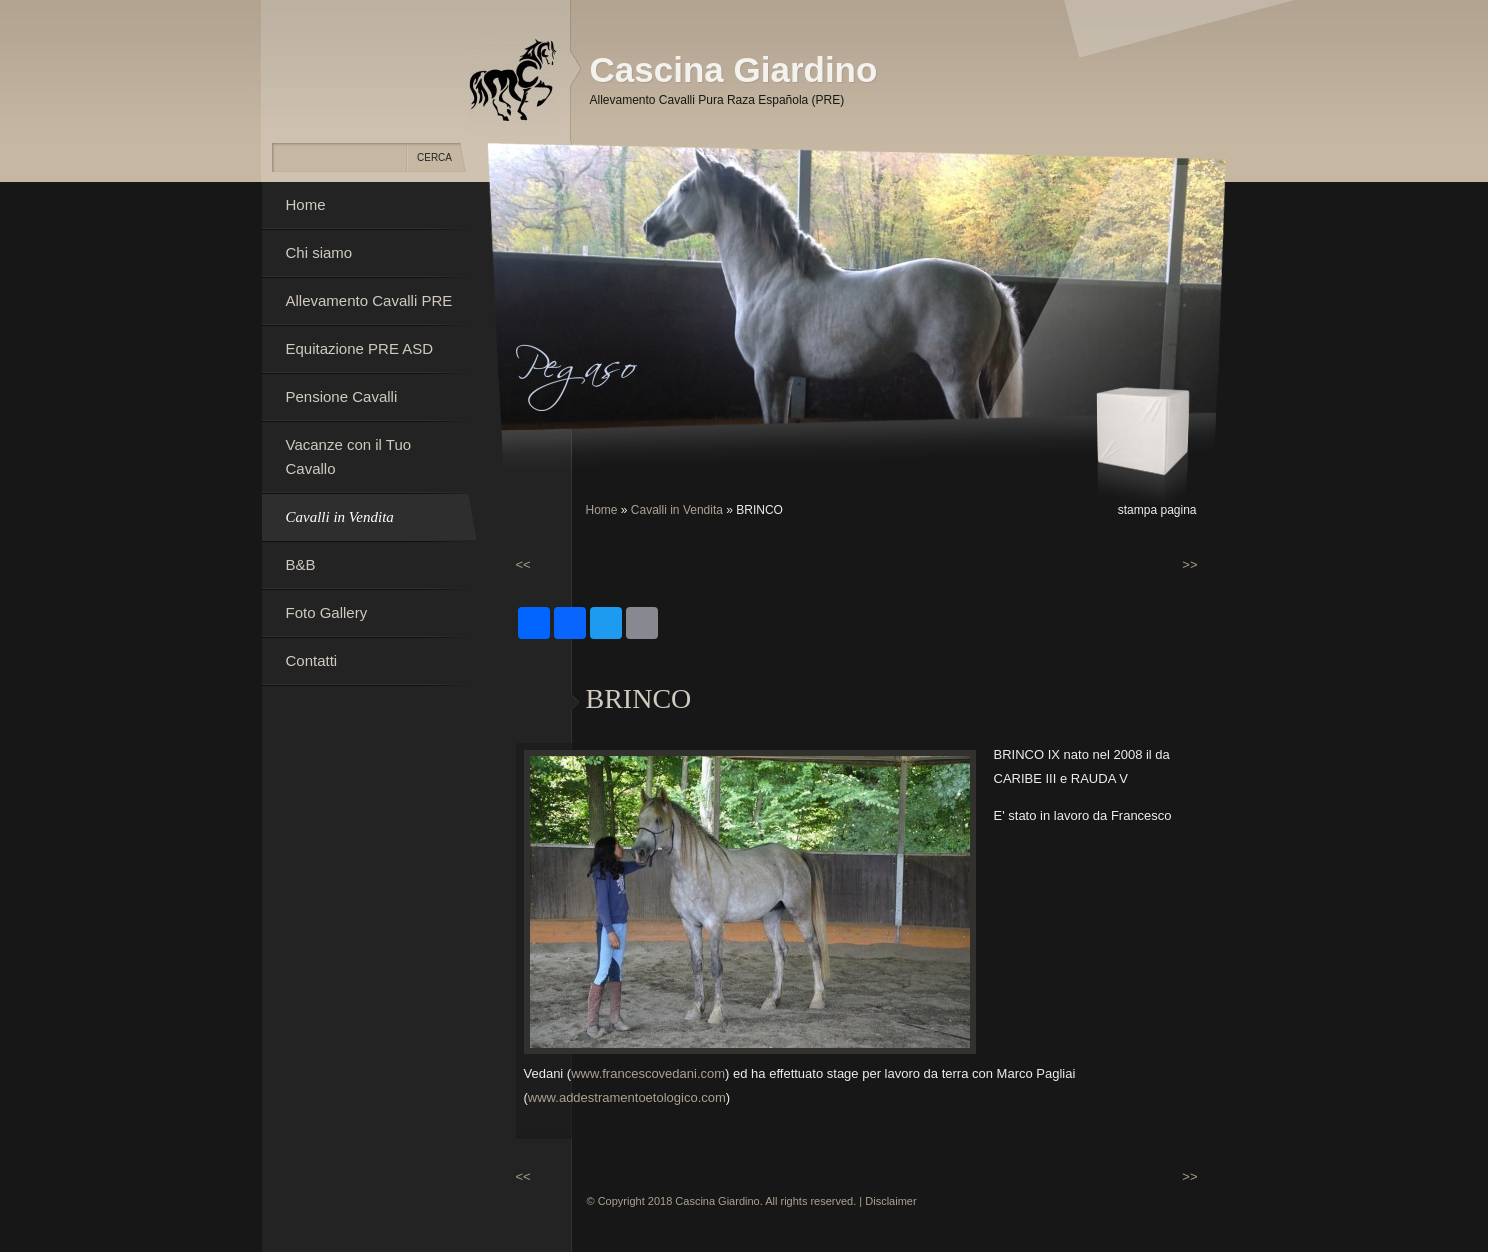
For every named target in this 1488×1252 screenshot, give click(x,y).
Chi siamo (319, 252)
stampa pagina (1157, 510)
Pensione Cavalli (342, 396)
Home (602, 510)
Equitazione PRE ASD (360, 348)
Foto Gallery (327, 612)
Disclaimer (890, 1201)
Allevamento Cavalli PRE (369, 300)
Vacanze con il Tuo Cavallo (349, 456)
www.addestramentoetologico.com (627, 1097)
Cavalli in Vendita (677, 510)
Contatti (312, 660)
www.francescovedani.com (648, 1073)
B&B (301, 564)
